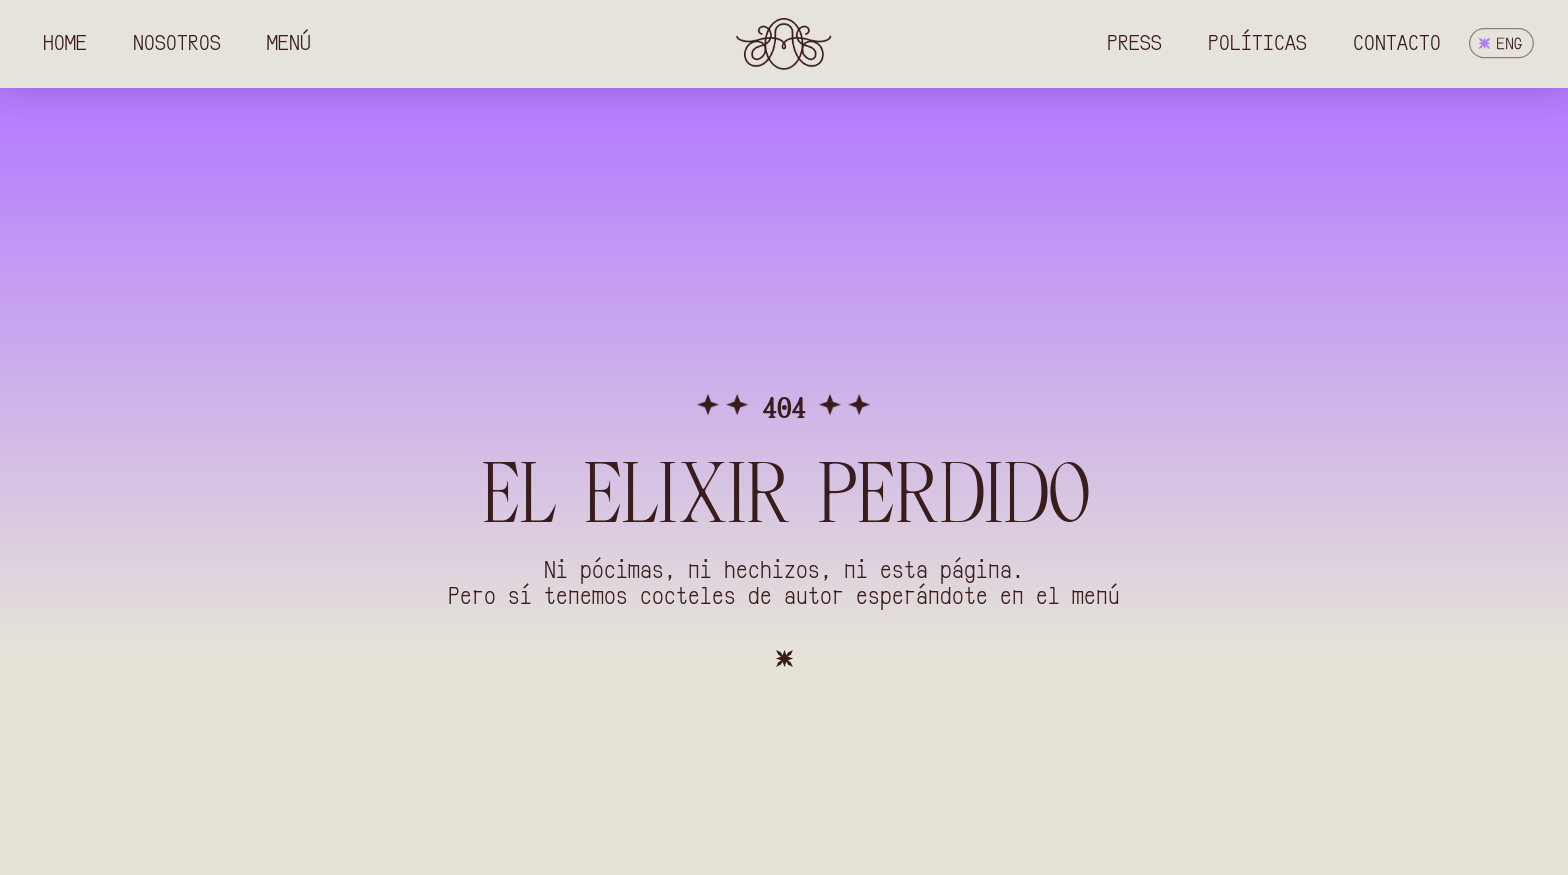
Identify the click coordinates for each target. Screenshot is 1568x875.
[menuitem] (1501, 44)
